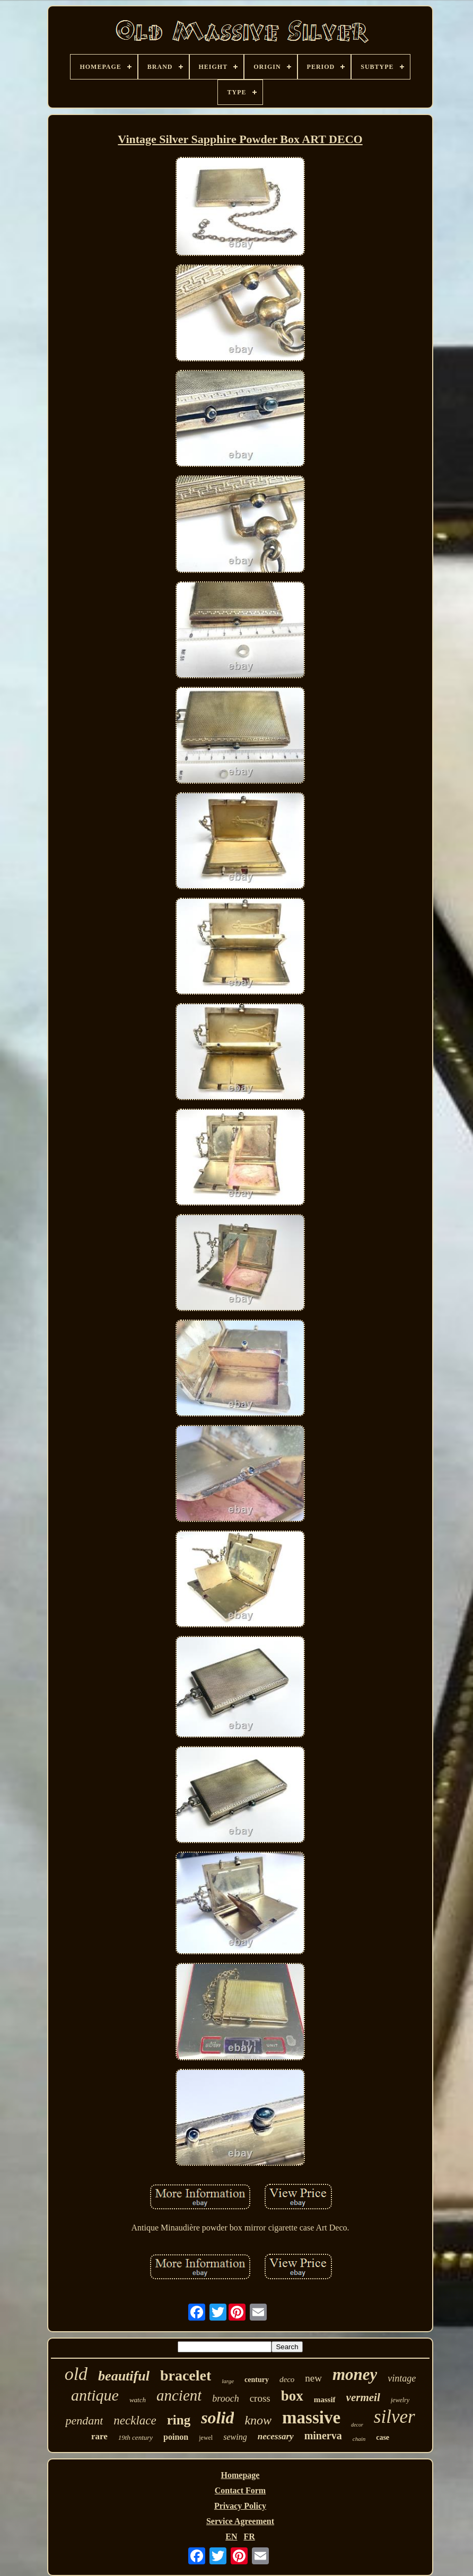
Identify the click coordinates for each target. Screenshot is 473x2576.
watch (137, 2400)
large (228, 2381)
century (256, 2380)
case (382, 2437)
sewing (235, 2436)
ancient (179, 2395)
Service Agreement (240, 2521)
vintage (402, 2378)
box (292, 2396)
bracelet (185, 2375)
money (354, 2374)
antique (95, 2395)
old (76, 2374)
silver (394, 2416)
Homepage (240, 2475)
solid (217, 2417)
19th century (135, 2437)
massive (311, 2417)
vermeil (363, 2397)
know (257, 2420)
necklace (134, 2420)
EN (231, 2536)
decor (357, 2425)
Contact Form (240, 2490)
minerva (323, 2435)
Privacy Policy (240, 2505)
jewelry (400, 2400)
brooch (225, 2398)
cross (260, 2398)
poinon (175, 2436)
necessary (276, 2436)
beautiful (124, 2376)
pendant (84, 2420)
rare (99, 2436)
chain (359, 2439)
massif (325, 2399)
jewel (206, 2437)
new (313, 2378)
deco (286, 2379)
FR (249, 2536)
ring (178, 2420)
